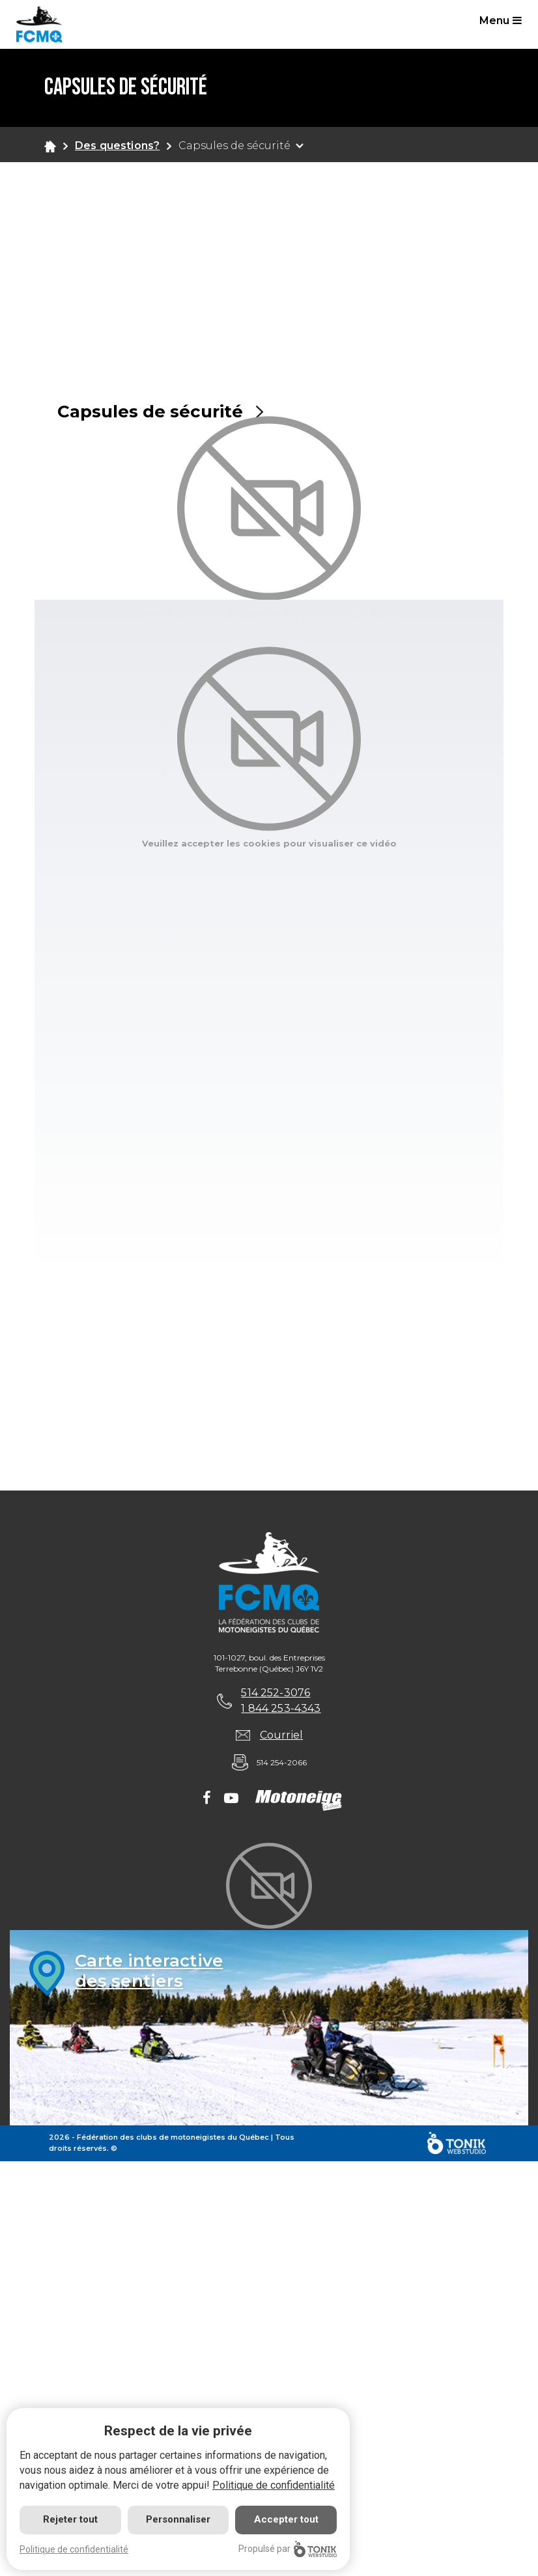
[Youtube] (231, 1799)
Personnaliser (178, 2519)
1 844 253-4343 (280, 1708)
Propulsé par (287, 2549)
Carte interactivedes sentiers (149, 1971)
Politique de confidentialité (273, 2485)
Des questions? (117, 145)
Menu (500, 20)
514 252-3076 (275, 1693)
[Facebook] (207, 1799)
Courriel (281, 1735)
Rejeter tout (70, 2519)
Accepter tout (286, 2519)
